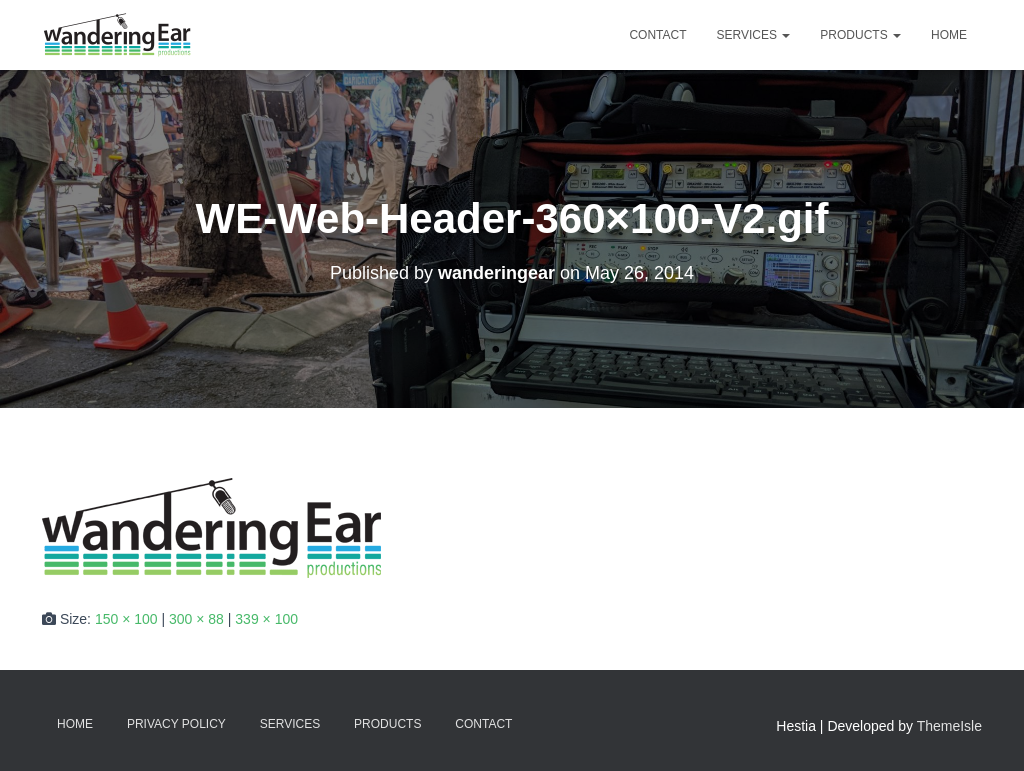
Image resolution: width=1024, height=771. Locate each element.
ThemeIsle (949, 726)
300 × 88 (196, 619)
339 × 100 (266, 619)
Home (949, 35)
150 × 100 (126, 619)
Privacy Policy (176, 724)
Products (860, 35)
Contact (657, 35)
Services (754, 35)
